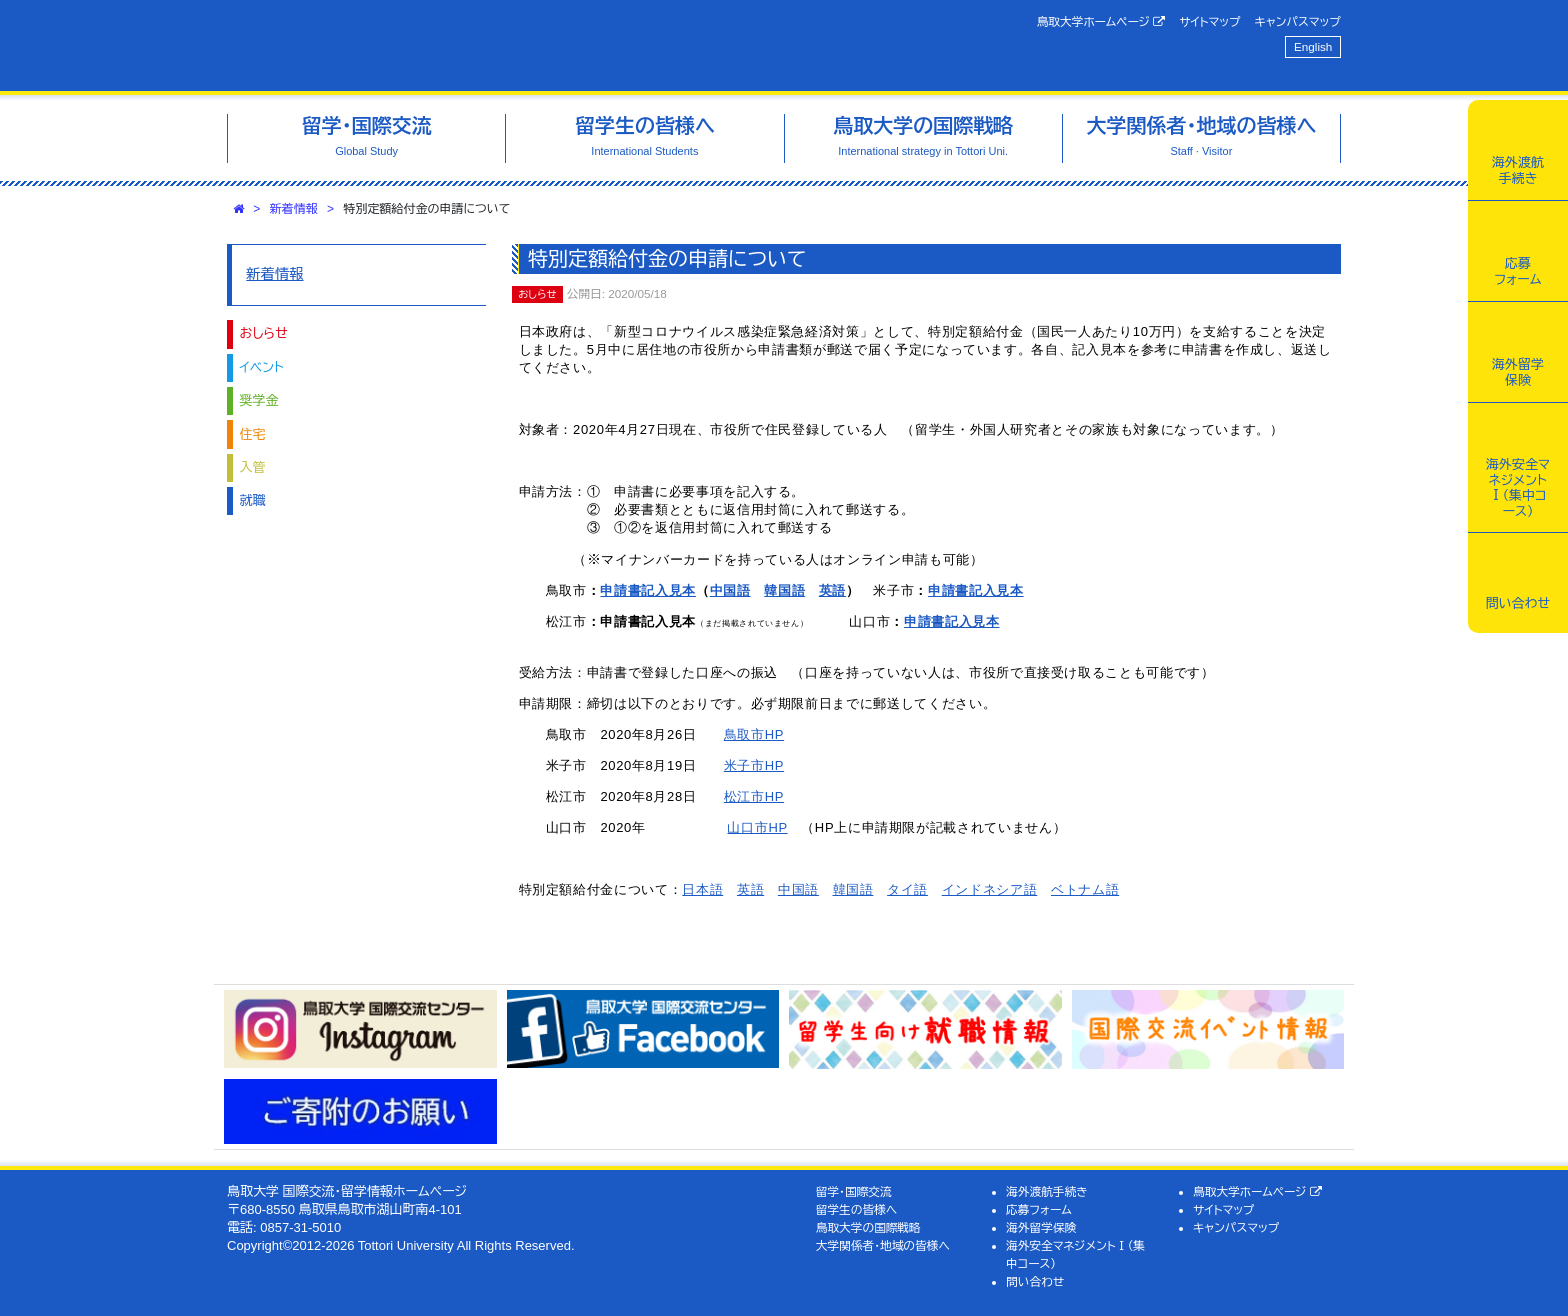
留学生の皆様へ (857, 1209)
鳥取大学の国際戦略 (868, 1227)
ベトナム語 (1085, 889)
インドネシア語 (990, 889)
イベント (262, 367)
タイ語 (907, 889)
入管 (253, 467)
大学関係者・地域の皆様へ (883, 1245)
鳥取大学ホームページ (1101, 22)
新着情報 (294, 209)
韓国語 (784, 590)
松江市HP (754, 796)
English (1313, 46)
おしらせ (264, 333)
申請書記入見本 (648, 590)
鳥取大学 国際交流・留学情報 (508, 45)
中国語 (730, 590)
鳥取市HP (754, 734)
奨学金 (259, 400)
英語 (832, 590)
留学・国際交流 (854, 1191)
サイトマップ (1209, 21)
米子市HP (754, 765)
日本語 (702, 889)
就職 (253, 500)
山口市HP (757, 827)
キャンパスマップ (1298, 21)
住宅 (253, 434)
